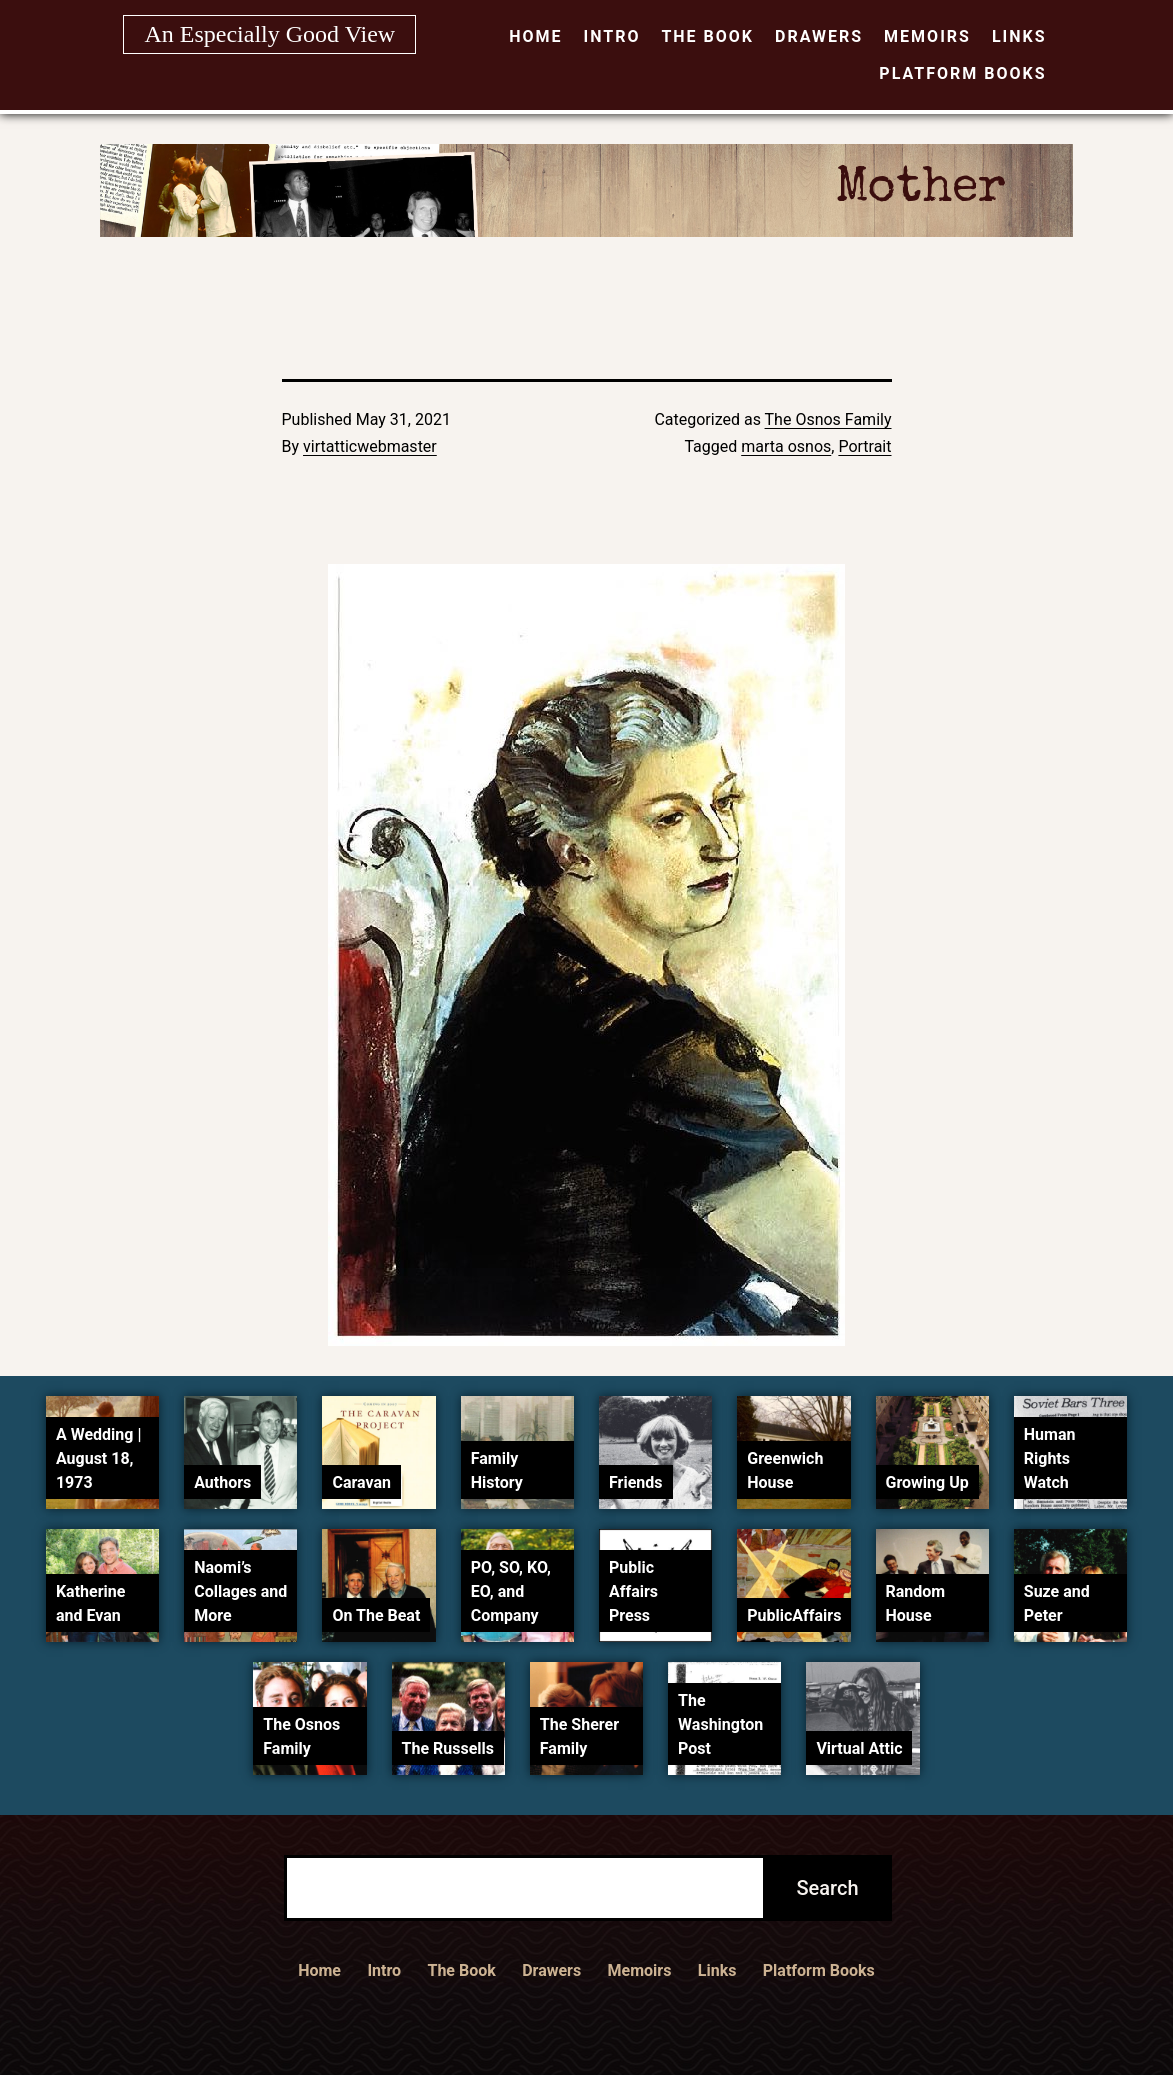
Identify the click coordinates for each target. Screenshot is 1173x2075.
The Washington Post (720, 1724)
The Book (707, 36)
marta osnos (786, 446)
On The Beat (376, 1615)
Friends (636, 1482)
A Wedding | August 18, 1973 (99, 1458)
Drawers (819, 36)
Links (1019, 36)
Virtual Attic (859, 1748)
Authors (222, 1482)
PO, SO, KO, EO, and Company (511, 1591)
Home (535, 36)
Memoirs (927, 36)
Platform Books (962, 73)
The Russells (448, 1748)
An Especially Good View (269, 34)
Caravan (361, 1482)
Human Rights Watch (1050, 1458)
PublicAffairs (794, 1615)
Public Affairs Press (633, 1591)
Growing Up (927, 1482)
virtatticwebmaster (370, 446)
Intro (611, 36)
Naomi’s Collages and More (240, 1591)
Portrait (864, 446)
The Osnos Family (828, 419)
